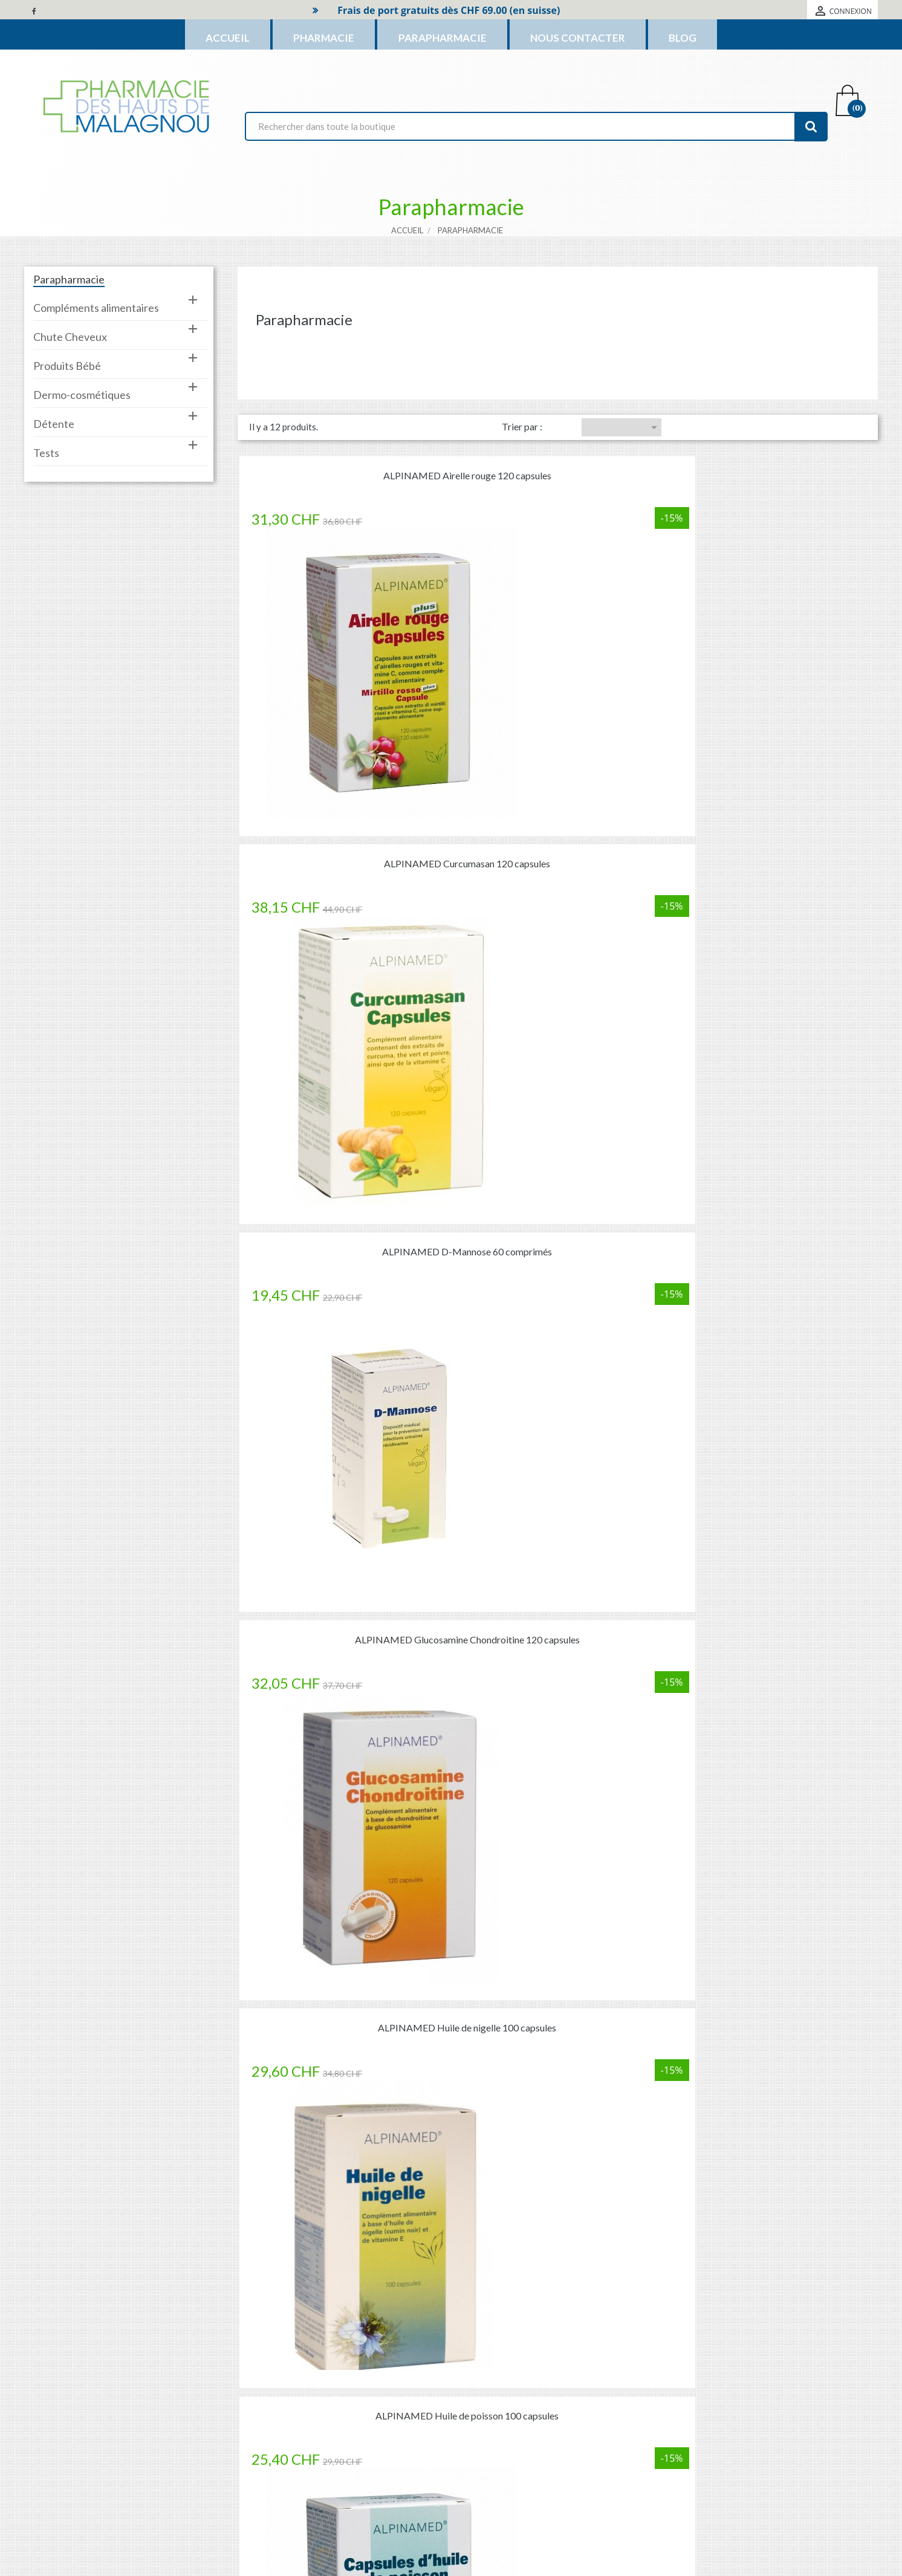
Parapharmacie (69, 271)
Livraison (480, 2385)
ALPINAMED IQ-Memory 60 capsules (771, 1048)
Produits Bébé (67, 357)
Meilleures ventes (332, 2428)
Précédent (501, 1629)
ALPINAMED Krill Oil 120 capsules (344, 1339)
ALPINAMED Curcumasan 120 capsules (558, 467)
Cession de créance (497, 2515)
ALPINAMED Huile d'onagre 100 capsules (344, 1048)
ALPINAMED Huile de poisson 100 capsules (771, 757)
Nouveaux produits (335, 2406)
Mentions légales (495, 2406)
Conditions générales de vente (518, 2428)
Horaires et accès (495, 2493)
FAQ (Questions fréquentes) (739, 2253)
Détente (53, 415)
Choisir (654, 419)
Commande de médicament (162, 2253)
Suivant (655, 1629)
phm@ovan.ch (128, 2458)
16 (624, 1628)
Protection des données (506, 2472)
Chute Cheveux (70, 328)
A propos (479, 2450)
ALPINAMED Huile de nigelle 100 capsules (558, 757)
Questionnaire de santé (451, 2253)
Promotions (322, 2385)
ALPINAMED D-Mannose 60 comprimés (771, 467)
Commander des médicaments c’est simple (451, 1805)
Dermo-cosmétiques (82, 386)
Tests (46, 444)
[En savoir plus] (162, 2277)
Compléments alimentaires (96, 299)
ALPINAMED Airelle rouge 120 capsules (344, 467)
